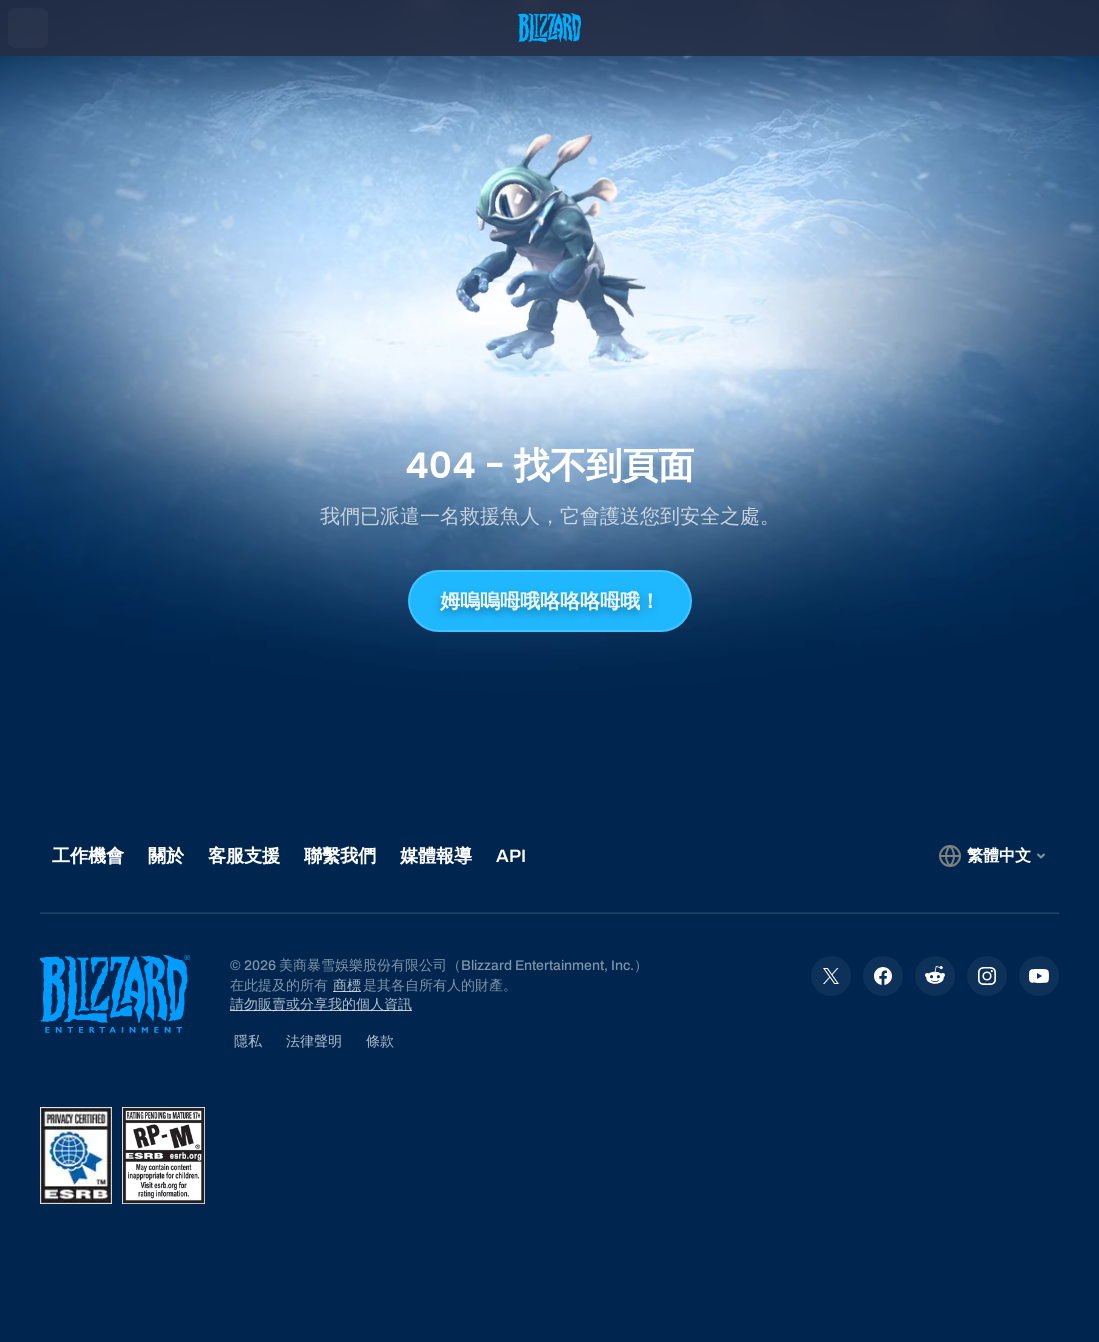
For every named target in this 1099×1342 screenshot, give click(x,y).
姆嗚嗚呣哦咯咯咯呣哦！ (550, 601)
